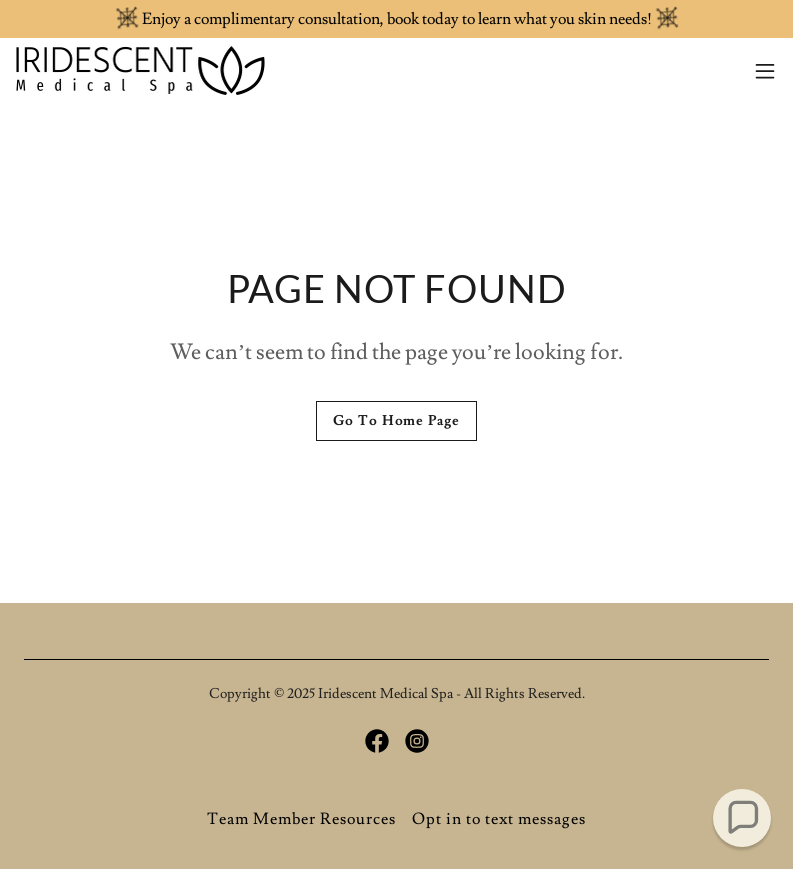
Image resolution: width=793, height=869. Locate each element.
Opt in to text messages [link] (499, 819)
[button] (765, 71)
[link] (140, 70)
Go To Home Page (396, 421)
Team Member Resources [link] (301, 819)
